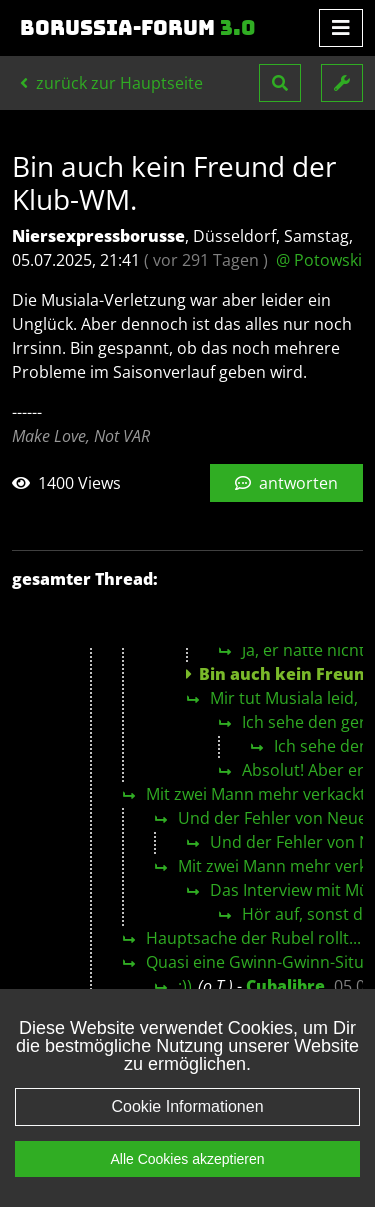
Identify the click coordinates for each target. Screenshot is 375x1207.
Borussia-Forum (138, 28)
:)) (185, 986)
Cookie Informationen (187, 1128)
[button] (280, 83)
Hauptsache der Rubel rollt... (253, 938)
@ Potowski (319, 260)
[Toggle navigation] (341, 28)
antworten (286, 483)
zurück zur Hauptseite (111, 83)
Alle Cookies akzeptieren (187, 1181)
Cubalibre (285, 986)
